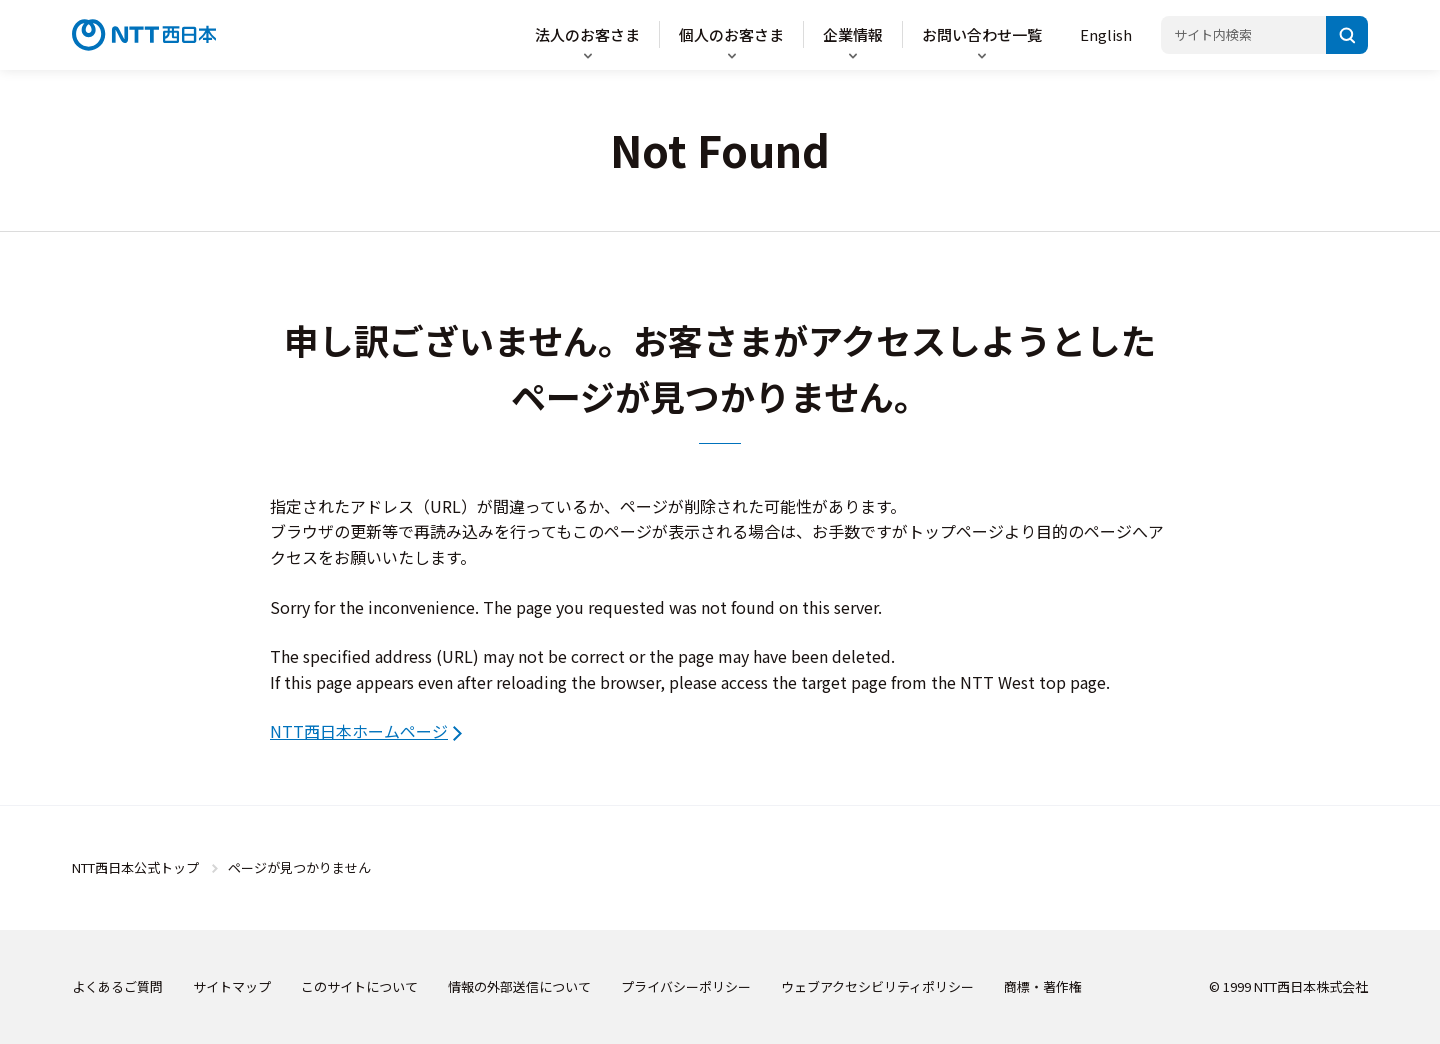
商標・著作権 (1043, 986)
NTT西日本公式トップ (135, 867)
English (1106, 34)
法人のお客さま (587, 34)
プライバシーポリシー (686, 986)
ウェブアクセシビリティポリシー (877, 986)
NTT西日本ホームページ (359, 731)
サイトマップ (232, 986)
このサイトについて (359, 986)
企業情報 (853, 34)
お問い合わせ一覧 (982, 34)
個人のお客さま (731, 34)
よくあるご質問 (117, 986)
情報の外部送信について (519, 986)
